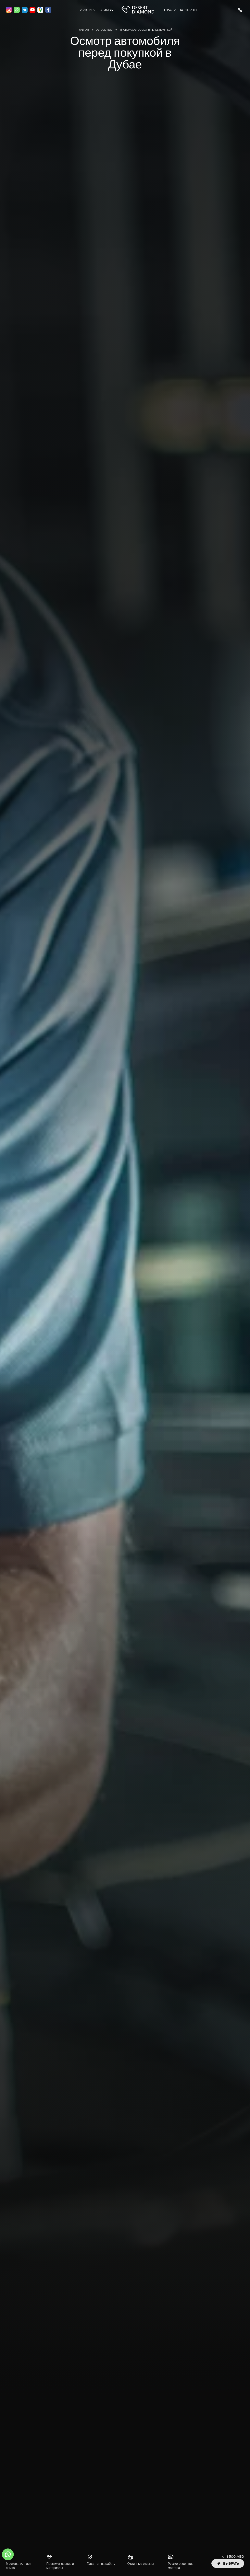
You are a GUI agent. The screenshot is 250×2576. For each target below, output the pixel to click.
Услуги (85, 10)
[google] (40, 10)
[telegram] (25, 10)
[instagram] (9, 10)
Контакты (188, 10)
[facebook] (48, 10)
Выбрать (228, 2563)
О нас (167, 10)
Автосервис (104, 29)
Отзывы (107, 10)
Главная (83, 29)
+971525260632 (240, 10)
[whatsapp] (17, 10)
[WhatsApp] (8, 2554)
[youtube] (32, 10)
